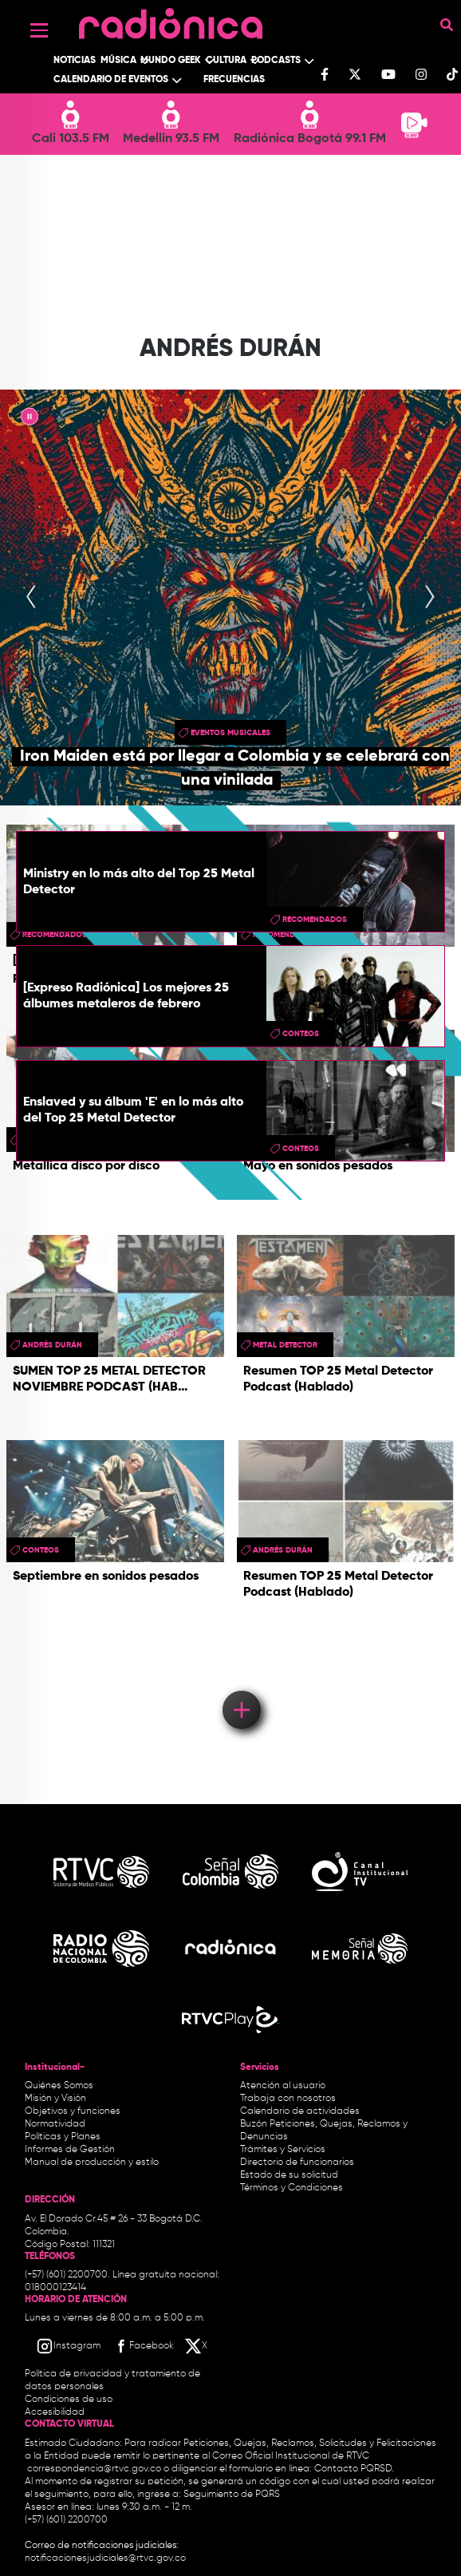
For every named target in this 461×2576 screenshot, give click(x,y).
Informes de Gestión (70, 2150)
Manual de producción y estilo (92, 2162)
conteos (300, 1034)
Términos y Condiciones (291, 2188)
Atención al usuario (282, 2086)
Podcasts (276, 60)
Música (118, 60)
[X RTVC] (197, 2346)
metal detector (285, 1345)
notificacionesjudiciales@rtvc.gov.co (105, 2558)
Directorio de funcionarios (297, 2162)
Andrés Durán (52, 1345)
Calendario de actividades (300, 2111)
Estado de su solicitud (289, 2175)
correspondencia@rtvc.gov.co (94, 2469)
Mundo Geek (170, 60)
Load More (240, 1686)
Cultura (226, 60)
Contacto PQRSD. (354, 2469)
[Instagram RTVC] (68, 2346)
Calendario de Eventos (110, 80)
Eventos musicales (230, 733)
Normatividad (55, 2124)
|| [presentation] (29, 419)
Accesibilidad (56, 2412)
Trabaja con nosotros (288, 2098)
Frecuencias (234, 80)
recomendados (314, 920)
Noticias (74, 60)
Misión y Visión (55, 2098)
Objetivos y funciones (72, 2111)
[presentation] (31, 598)
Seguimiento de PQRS (231, 2494)
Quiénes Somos (59, 2086)
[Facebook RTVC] (143, 2346)
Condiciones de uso (68, 2399)
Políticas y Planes (62, 2137)
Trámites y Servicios (282, 2150)
